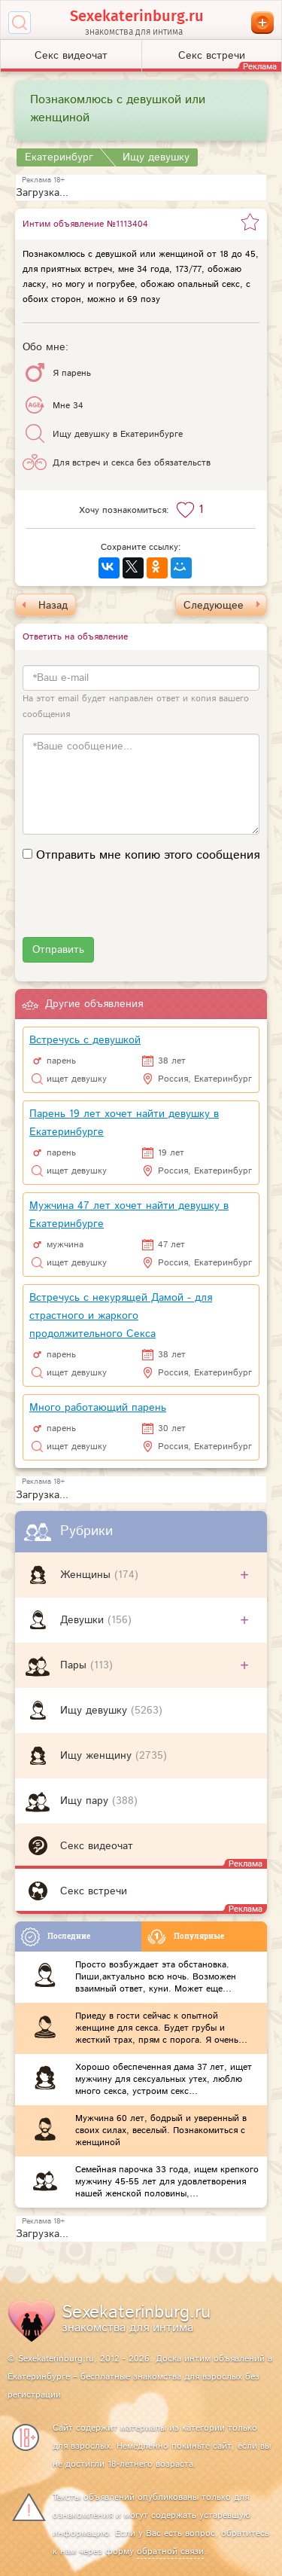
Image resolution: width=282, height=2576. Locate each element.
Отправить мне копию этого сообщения (147, 855)
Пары (75, 1665)
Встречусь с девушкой (85, 1040)
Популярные (185, 1936)
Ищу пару (86, 1800)
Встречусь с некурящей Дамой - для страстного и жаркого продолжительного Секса (120, 1315)
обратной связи (170, 2551)
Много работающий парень (97, 1407)
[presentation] (137, 907)
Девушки (84, 1620)
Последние (55, 1936)
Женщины (87, 1575)
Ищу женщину (97, 1755)
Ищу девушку (95, 1710)
